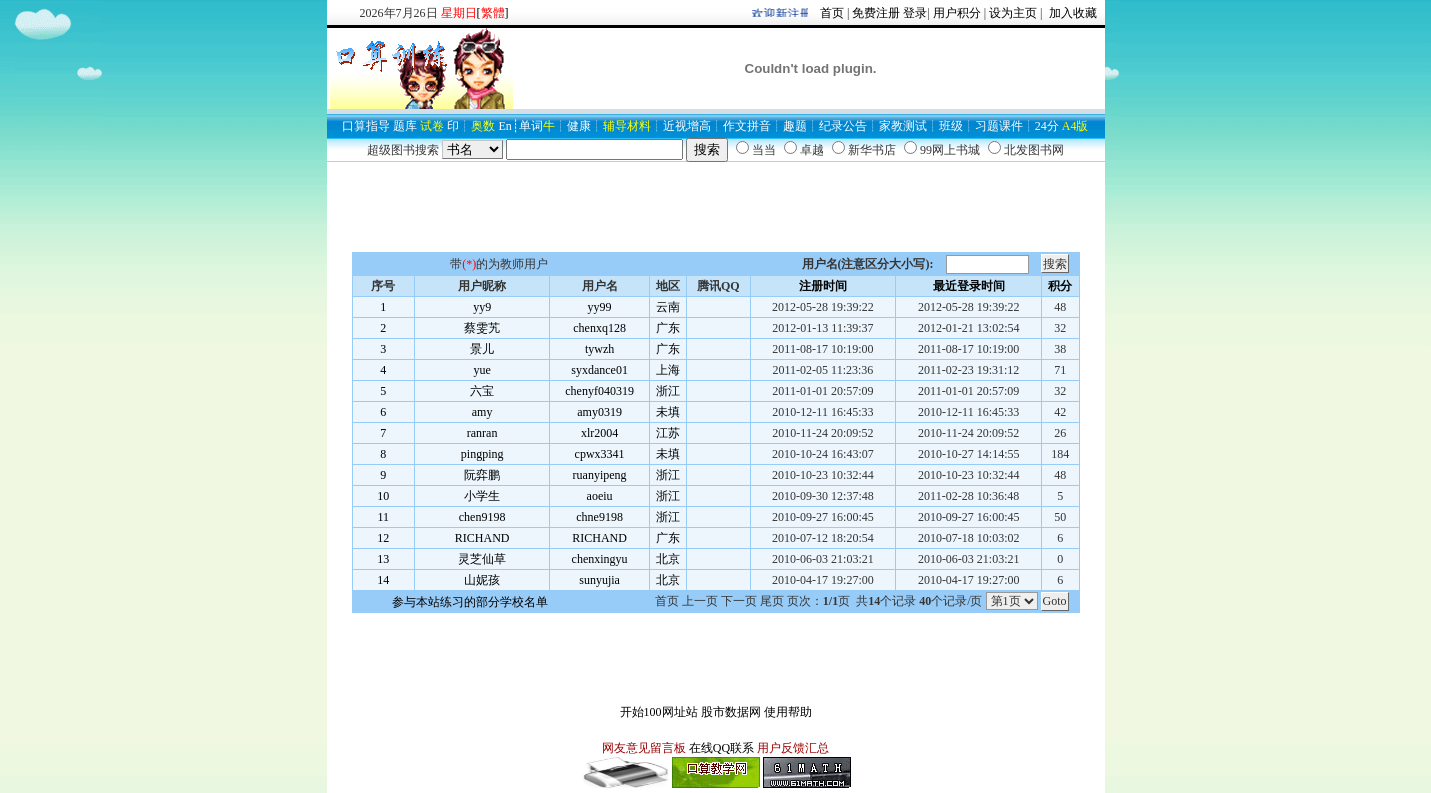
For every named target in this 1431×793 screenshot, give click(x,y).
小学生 (482, 496)
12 (383, 538)
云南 (668, 307)
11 (383, 517)
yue (481, 370)
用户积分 (957, 13)
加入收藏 (1071, 13)
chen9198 (482, 517)
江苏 (668, 433)
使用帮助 (788, 712)
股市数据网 (731, 712)
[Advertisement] (716, 207)
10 (383, 496)
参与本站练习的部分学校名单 (470, 602)
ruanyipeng (600, 475)
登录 (915, 13)
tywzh (599, 349)
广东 (668, 328)
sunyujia (599, 580)
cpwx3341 (600, 454)
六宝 (482, 391)
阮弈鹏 (482, 475)
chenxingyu (600, 559)
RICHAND (482, 538)
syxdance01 (599, 370)
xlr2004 (599, 433)
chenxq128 (599, 328)
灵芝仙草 (482, 559)
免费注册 (876, 13)
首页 (832, 13)
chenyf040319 (599, 391)
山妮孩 (482, 580)
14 (383, 580)
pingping (482, 454)
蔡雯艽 (482, 328)
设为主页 (1013, 13)
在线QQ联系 (721, 748)
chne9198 (599, 517)
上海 (668, 370)
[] (493, 13)
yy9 (482, 307)
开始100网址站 (659, 712)
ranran (482, 433)
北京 (668, 559)
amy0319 (599, 412)
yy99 (600, 307)
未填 (668, 412)
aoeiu (600, 496)
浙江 (668, 391)
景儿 (482, 349)
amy (482, 412)
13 (383, 559)
